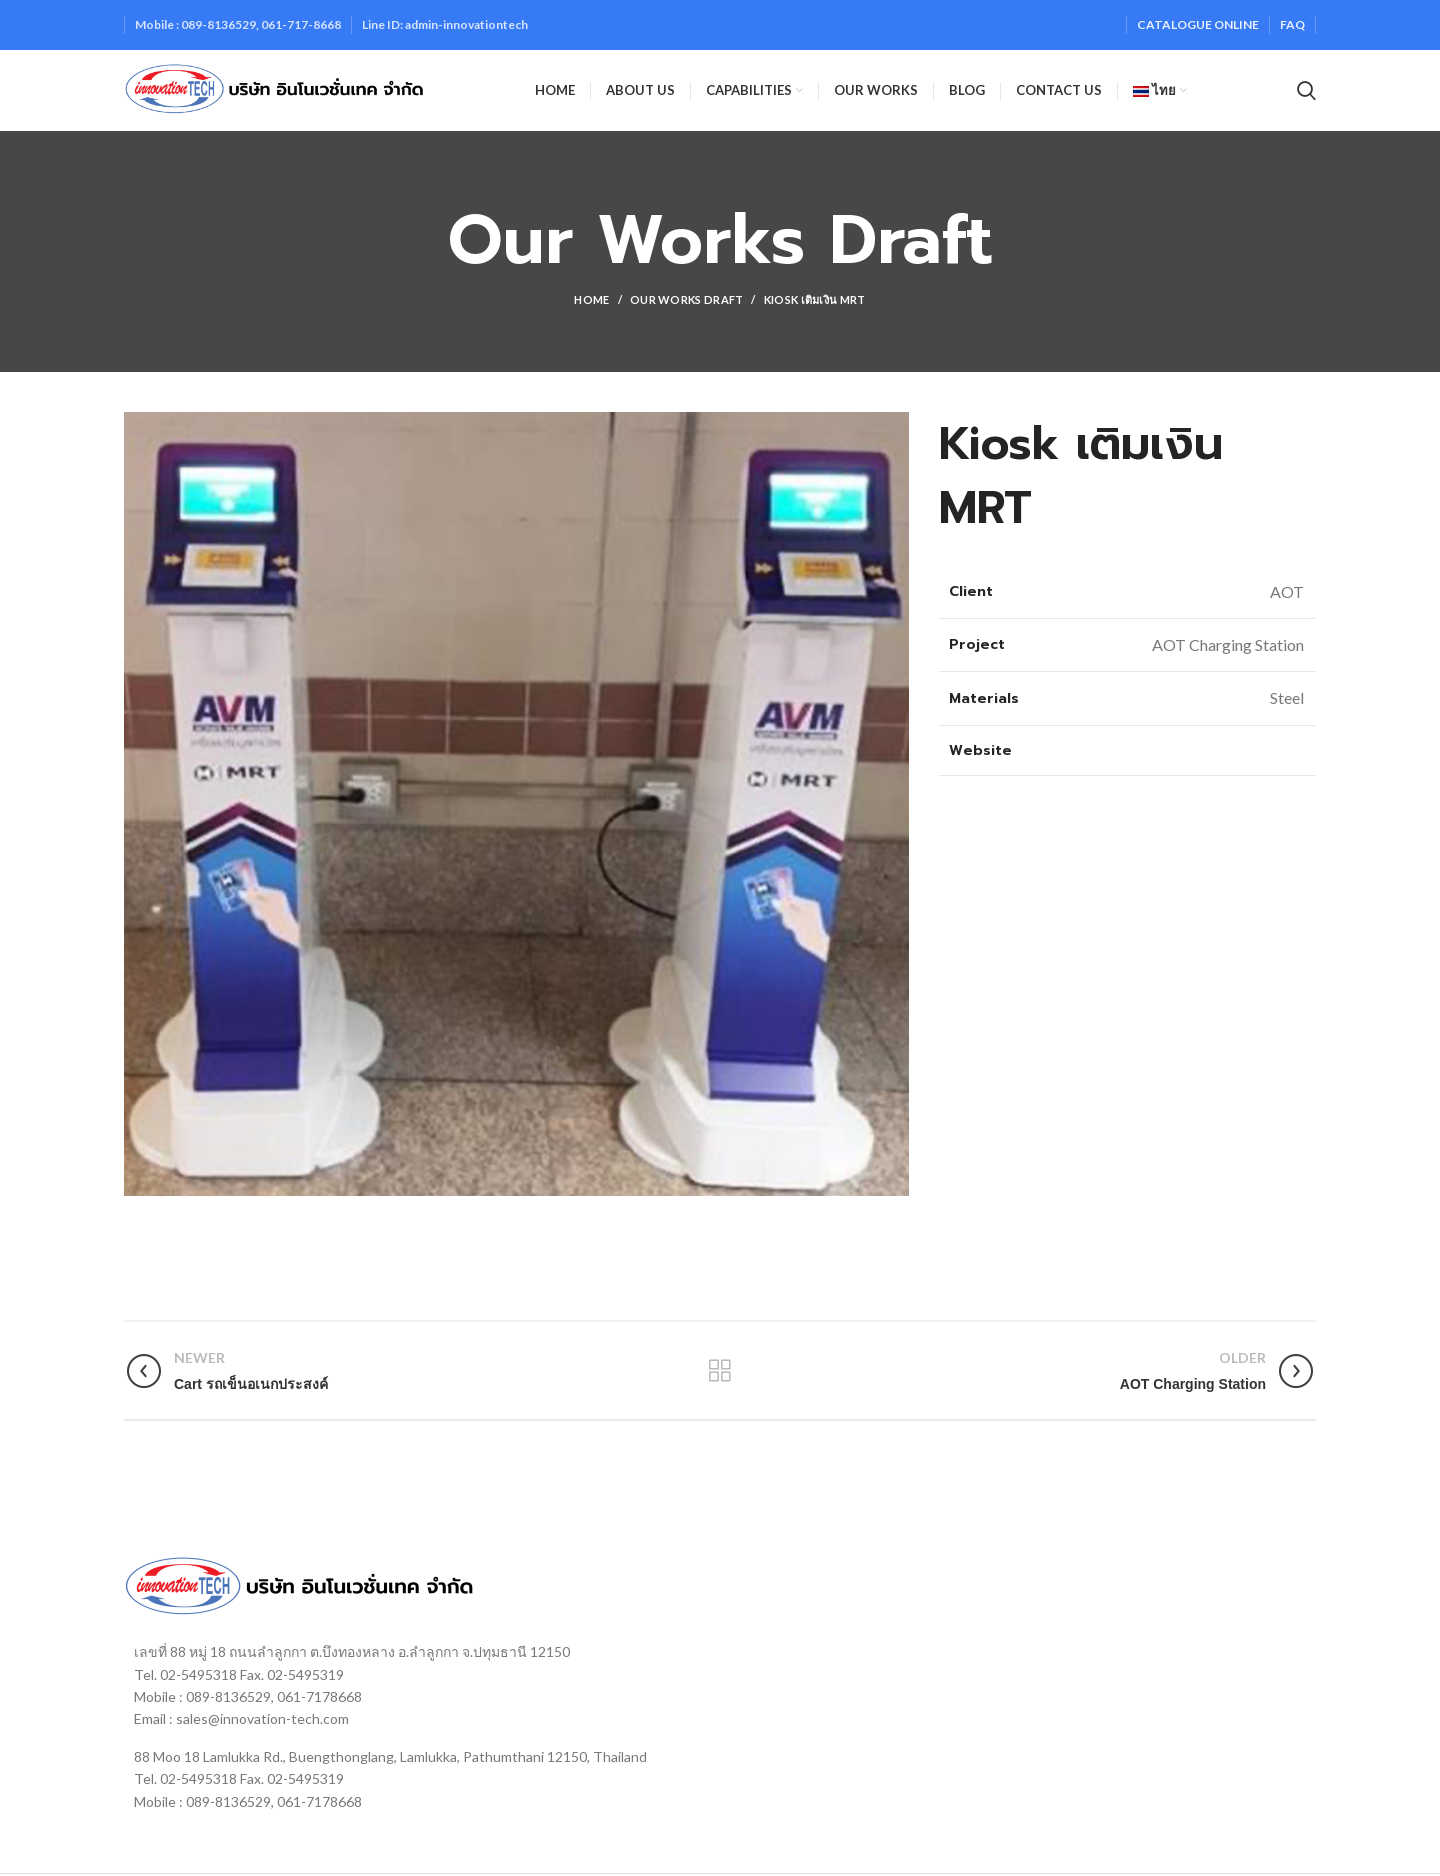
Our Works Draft (687, 299)
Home (591, 299)
